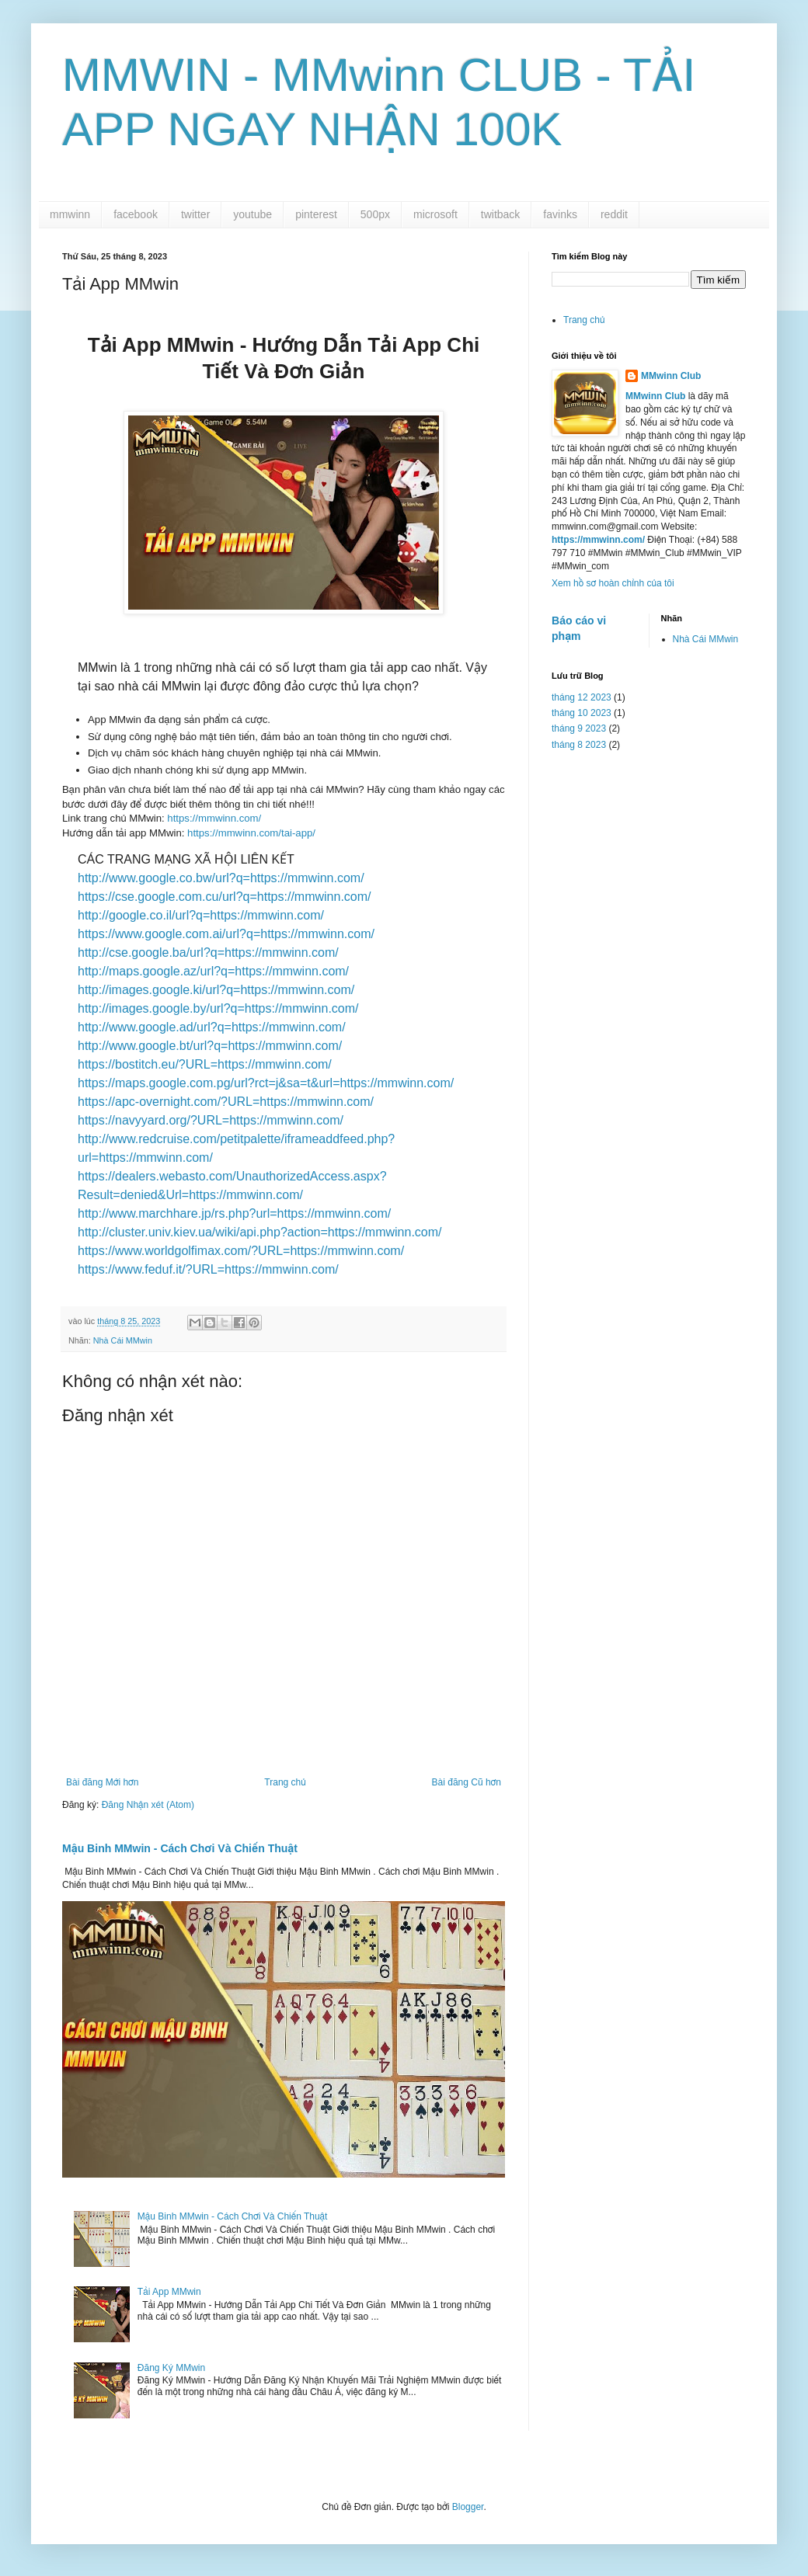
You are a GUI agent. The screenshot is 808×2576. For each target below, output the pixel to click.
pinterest (316, 214)
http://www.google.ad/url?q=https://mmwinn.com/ (212, 1027)
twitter (195, 214)
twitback (501, 214)
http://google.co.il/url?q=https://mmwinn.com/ (201, 915)
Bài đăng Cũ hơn (466, 1782)
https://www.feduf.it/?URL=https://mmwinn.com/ (208, 1269)
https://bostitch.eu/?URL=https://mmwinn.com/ (205, 1064)
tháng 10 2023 (581, 712)
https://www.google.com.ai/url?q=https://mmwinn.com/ (226, 933)
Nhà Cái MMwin (122, 1340)
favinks (560, 214)
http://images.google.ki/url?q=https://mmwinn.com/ (216, 989)
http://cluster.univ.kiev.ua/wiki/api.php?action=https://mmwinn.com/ (260, 1232)
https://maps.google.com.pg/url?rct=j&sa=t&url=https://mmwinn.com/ (266, 1083)
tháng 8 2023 (579, 744)
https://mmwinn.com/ (214, 818)
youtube (252, 214)
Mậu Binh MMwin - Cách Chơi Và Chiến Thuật (180, 1848)
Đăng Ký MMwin (171, 2367)
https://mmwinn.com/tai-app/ (249, 833)
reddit (614, 214)
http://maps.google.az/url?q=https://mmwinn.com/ (213, 971)
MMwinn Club (671, 375)
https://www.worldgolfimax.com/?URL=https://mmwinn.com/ (241, 1250)
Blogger (468, 2506)
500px (375, 214)
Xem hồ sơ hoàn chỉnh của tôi (613, 583)
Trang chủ (284, 1782)
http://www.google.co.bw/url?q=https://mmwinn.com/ (221, 878)
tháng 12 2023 (581, 697)
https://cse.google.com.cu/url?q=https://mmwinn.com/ (224, 896)
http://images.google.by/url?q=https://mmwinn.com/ (218, 1008)
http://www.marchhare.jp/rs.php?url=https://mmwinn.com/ (234, 1213)
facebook (135, 214)
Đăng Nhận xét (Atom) (148, 1804)
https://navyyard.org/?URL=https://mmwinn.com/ (210, 1120)
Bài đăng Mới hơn (102, 1782)
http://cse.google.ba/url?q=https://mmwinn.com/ (208, 952)
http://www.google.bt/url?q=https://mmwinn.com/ (210, 1045)
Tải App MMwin (169, 2291)
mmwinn (70, 214)
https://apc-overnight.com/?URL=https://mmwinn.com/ (226, 1101)
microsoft (435, 214)
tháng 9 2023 (579, 728)
